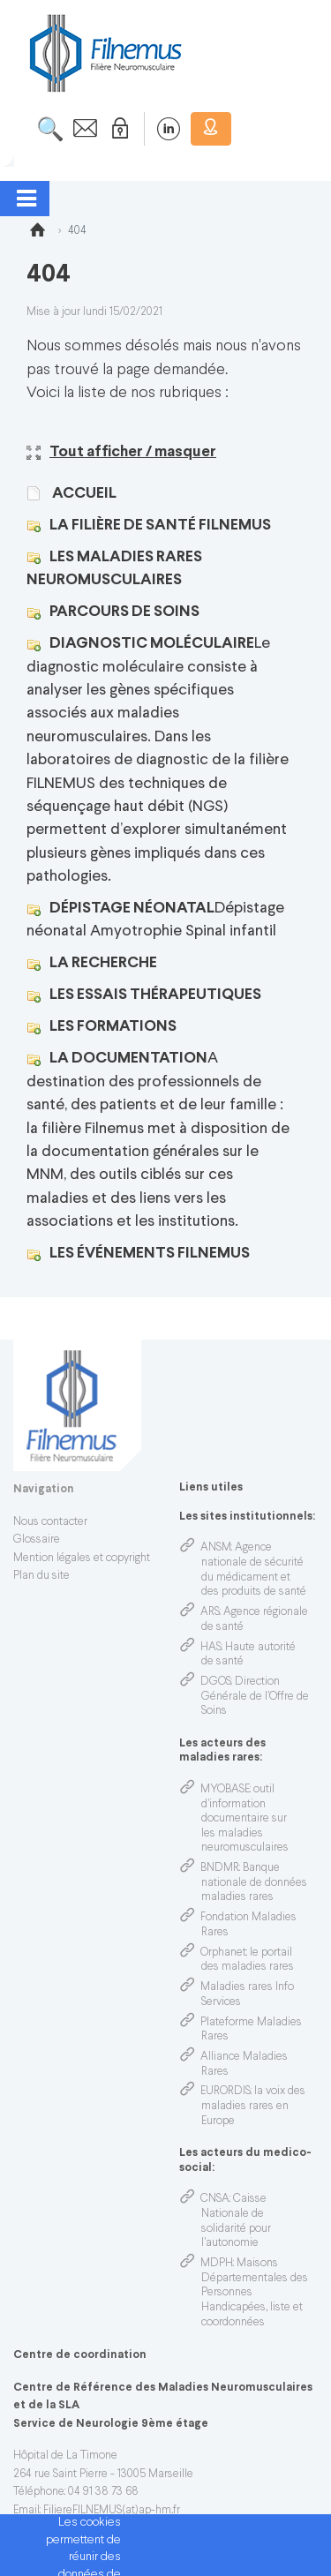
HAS (211, 1647)
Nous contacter (50, 1522)
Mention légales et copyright (81, 1558)
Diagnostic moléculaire (151, 643)
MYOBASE (225, 1789)
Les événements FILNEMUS (149, 1253)
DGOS (215, 1682)
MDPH (216, 2263)
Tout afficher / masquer (121, 452)
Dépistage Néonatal (131, 908)
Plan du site (41, 1576)
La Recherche (103, 963)
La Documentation (128, 1058)
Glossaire (36, 1540)
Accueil (83, 493)
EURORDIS (225, 2091)
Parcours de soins (124, 612)
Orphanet (223, 1953)
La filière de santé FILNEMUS (160, 525)
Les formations (113, 1026)
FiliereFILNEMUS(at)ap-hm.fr (111, 2510)
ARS (210, 1612)
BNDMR (219, 1868)
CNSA (214, 2199)
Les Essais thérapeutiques (155, 995)
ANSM (215, 1548)
